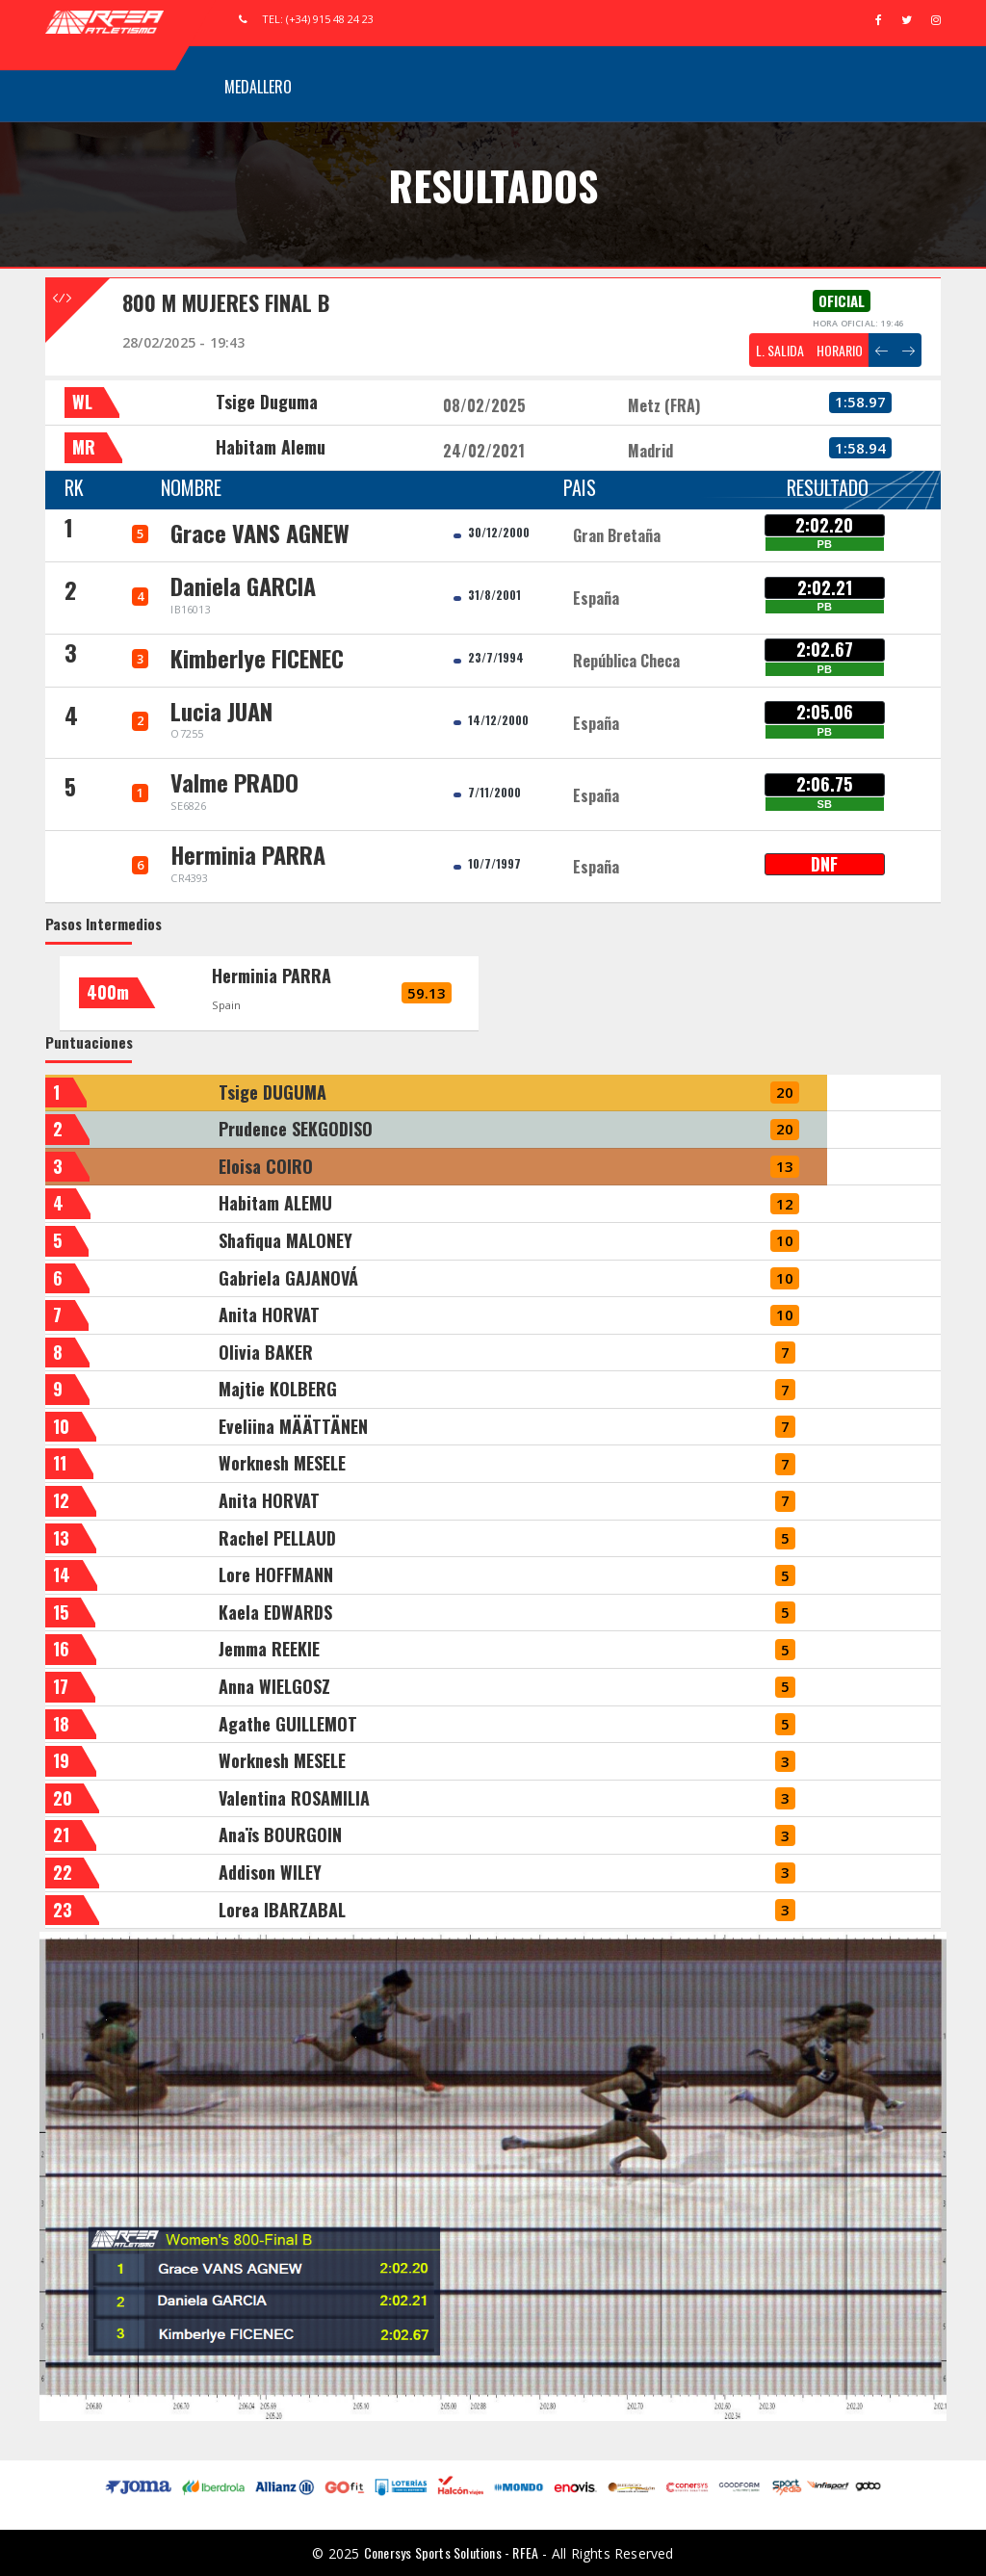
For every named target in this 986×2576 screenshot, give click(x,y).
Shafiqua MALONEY (285, 1240)
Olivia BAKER (266, 1352)
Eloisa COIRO (266, 1166)
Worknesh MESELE (282, 1462)
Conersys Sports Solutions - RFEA (451, 2552)
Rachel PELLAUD (277, 1537)
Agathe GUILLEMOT (288, 1723)
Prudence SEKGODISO (296, 1128)
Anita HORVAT (269, 1314)
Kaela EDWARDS (275, 1612)
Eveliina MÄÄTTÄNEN (293, 1426)
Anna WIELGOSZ (274, 1686)
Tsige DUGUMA (272, 1092)
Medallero (258, 86)
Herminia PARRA (271, 975)
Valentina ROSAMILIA (294, 1797)
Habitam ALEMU (275, 1202)
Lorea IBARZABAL (282, 1909)
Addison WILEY (270, 1872)
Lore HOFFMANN (276, 1574)
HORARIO (840, 350)
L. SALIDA (780, 350)
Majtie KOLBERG (278, 1388)
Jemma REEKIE (269, 1648)
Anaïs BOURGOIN (280, 1834)
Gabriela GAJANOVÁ (288, 1277)
